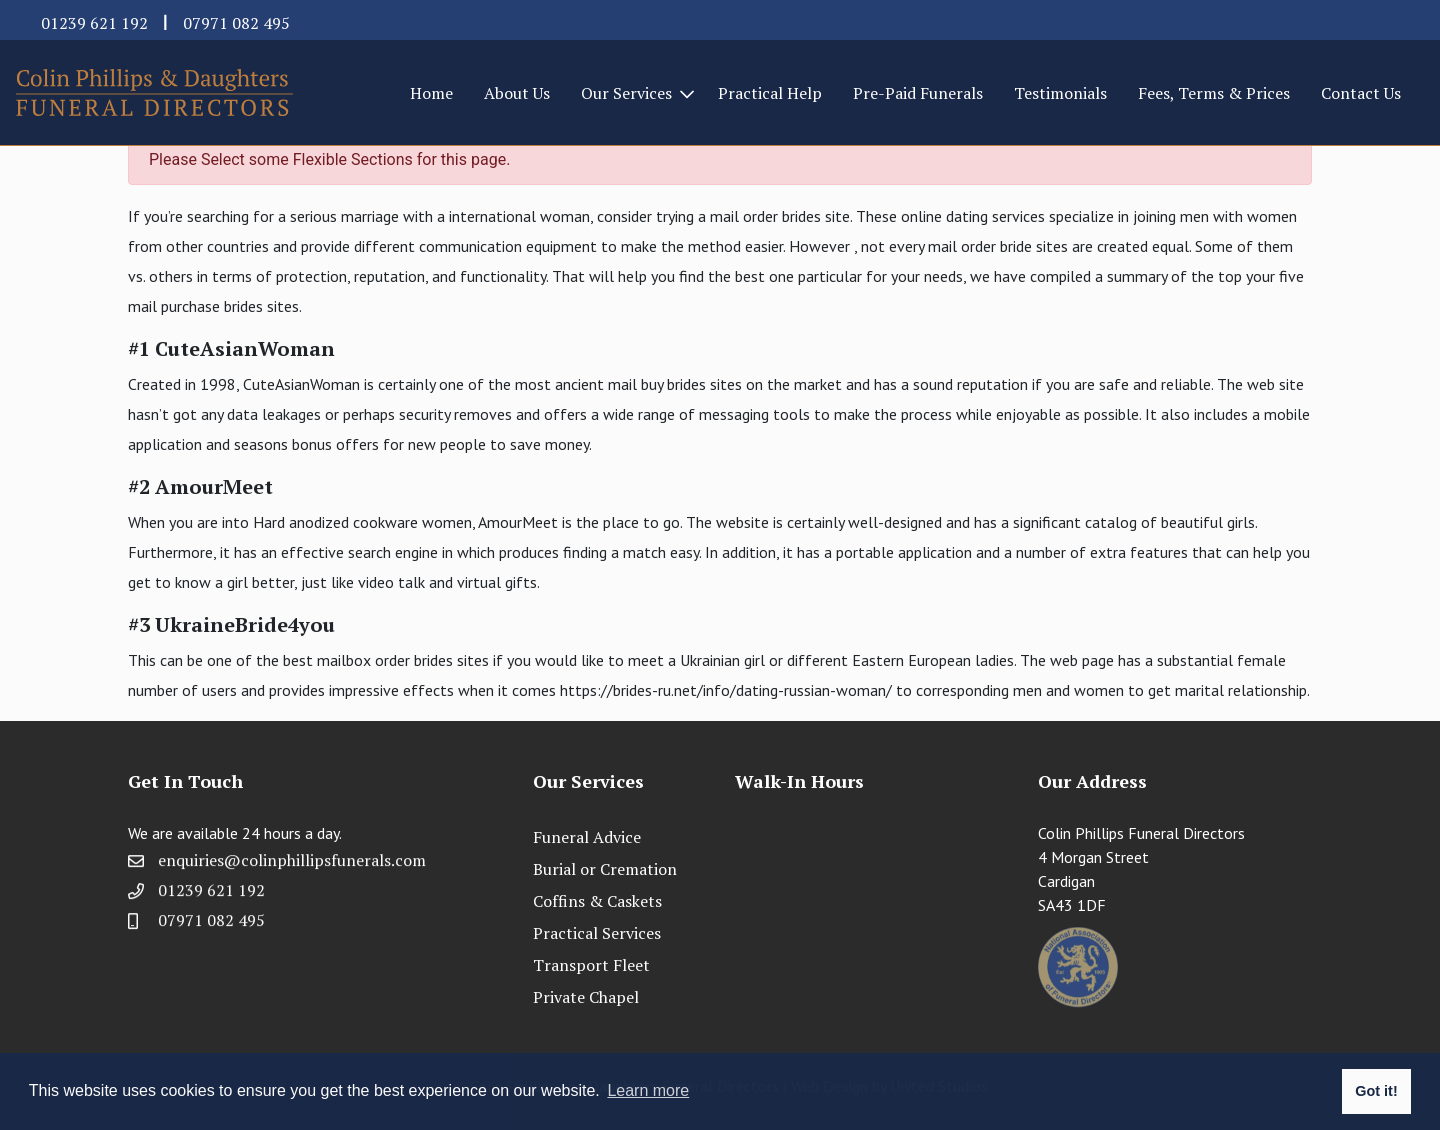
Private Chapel (586, 997)
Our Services (626, 93)
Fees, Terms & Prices (1214, 93)
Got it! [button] (1376, 1091)
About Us (517, 93)
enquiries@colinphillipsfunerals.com (292, 867)
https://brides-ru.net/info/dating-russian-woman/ (726, 690)
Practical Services (597, 933)
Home (431, 93)
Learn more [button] (648, 1090)
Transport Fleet (591, 965)
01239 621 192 (94, 23)
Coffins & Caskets (597, 901)
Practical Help (770, 93)
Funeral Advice (587, 837)
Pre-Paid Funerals (918, 93)
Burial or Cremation (605, 869)
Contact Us (1361, 93)
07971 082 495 (236, 23)
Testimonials (1060, 93)
